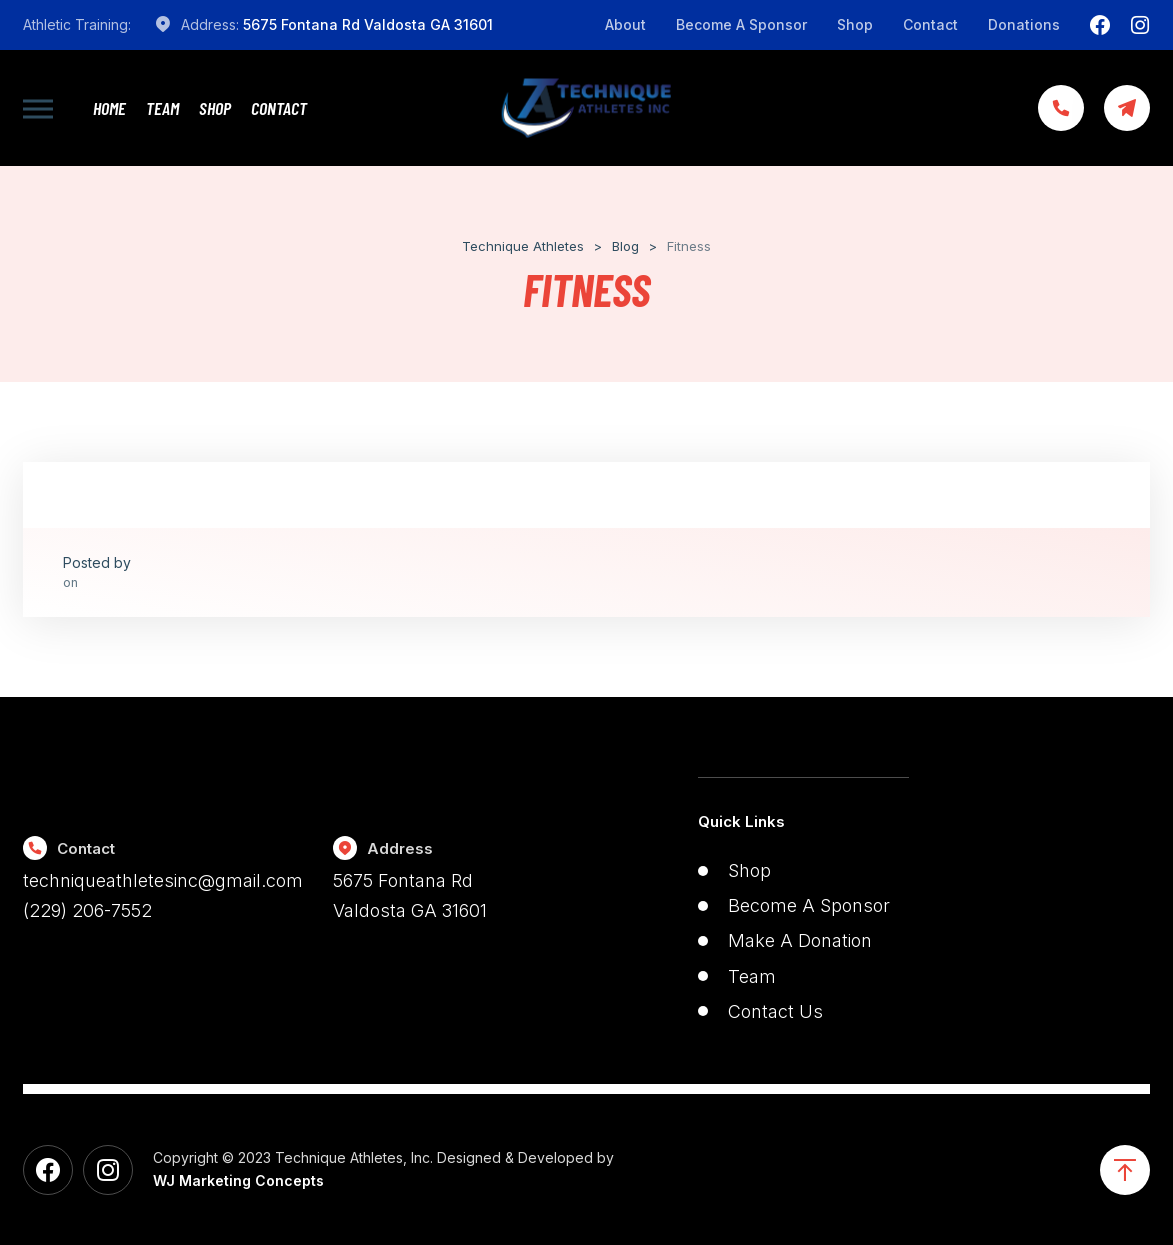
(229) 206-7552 (87, 910)
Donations (1024, 24)
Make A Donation (800, 940)
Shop (855, 24)
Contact (930, 24)
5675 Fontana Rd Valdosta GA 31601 (368, 24)
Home (109, 108)
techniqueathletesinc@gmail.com (163, 880)
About (625, 24)
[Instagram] (1140, 25)
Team (162, 108)
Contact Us (775, 1011)
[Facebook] (1100, 25)
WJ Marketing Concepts (238, 1180)
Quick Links (741, 821)
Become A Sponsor (741, 24)
